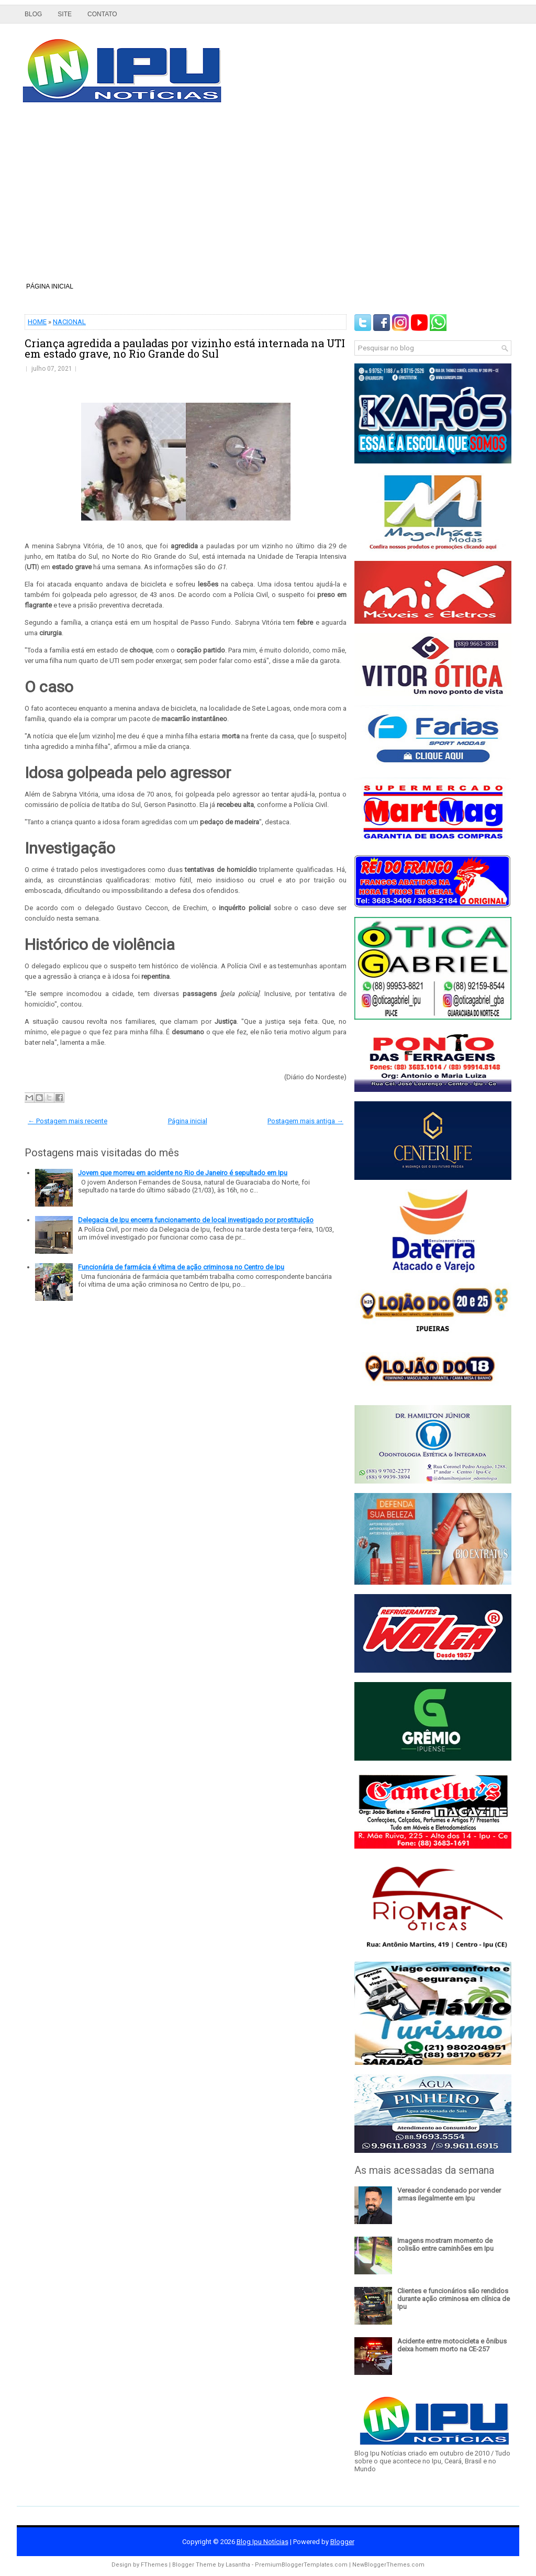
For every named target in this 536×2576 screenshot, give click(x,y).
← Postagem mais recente (67, 1121)
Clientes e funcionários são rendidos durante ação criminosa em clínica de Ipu (453, 2298)
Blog (33, 14)
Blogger (342, 2542)
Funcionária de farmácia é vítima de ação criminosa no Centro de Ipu (181, 1267)
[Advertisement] (268, 196)
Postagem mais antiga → (305, 1121)
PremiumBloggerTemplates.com (301, 2564)
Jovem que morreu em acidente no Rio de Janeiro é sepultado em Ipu (182, 1173)
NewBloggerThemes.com (388, 2564)
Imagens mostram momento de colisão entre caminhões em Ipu (445, 2244)
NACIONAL (69, 322)
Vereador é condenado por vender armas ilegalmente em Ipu (449, 2194)
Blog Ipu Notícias (262, 2542)
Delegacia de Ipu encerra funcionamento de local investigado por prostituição (196, 1220)
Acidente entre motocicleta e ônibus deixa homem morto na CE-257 (452, 2345)
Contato (102, 14)
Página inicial (49, 286)
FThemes (154, 2564)
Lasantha (238, 2564)
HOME (37, 322)
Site (65, 14)
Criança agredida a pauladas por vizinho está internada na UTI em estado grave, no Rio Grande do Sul (185, 348)
